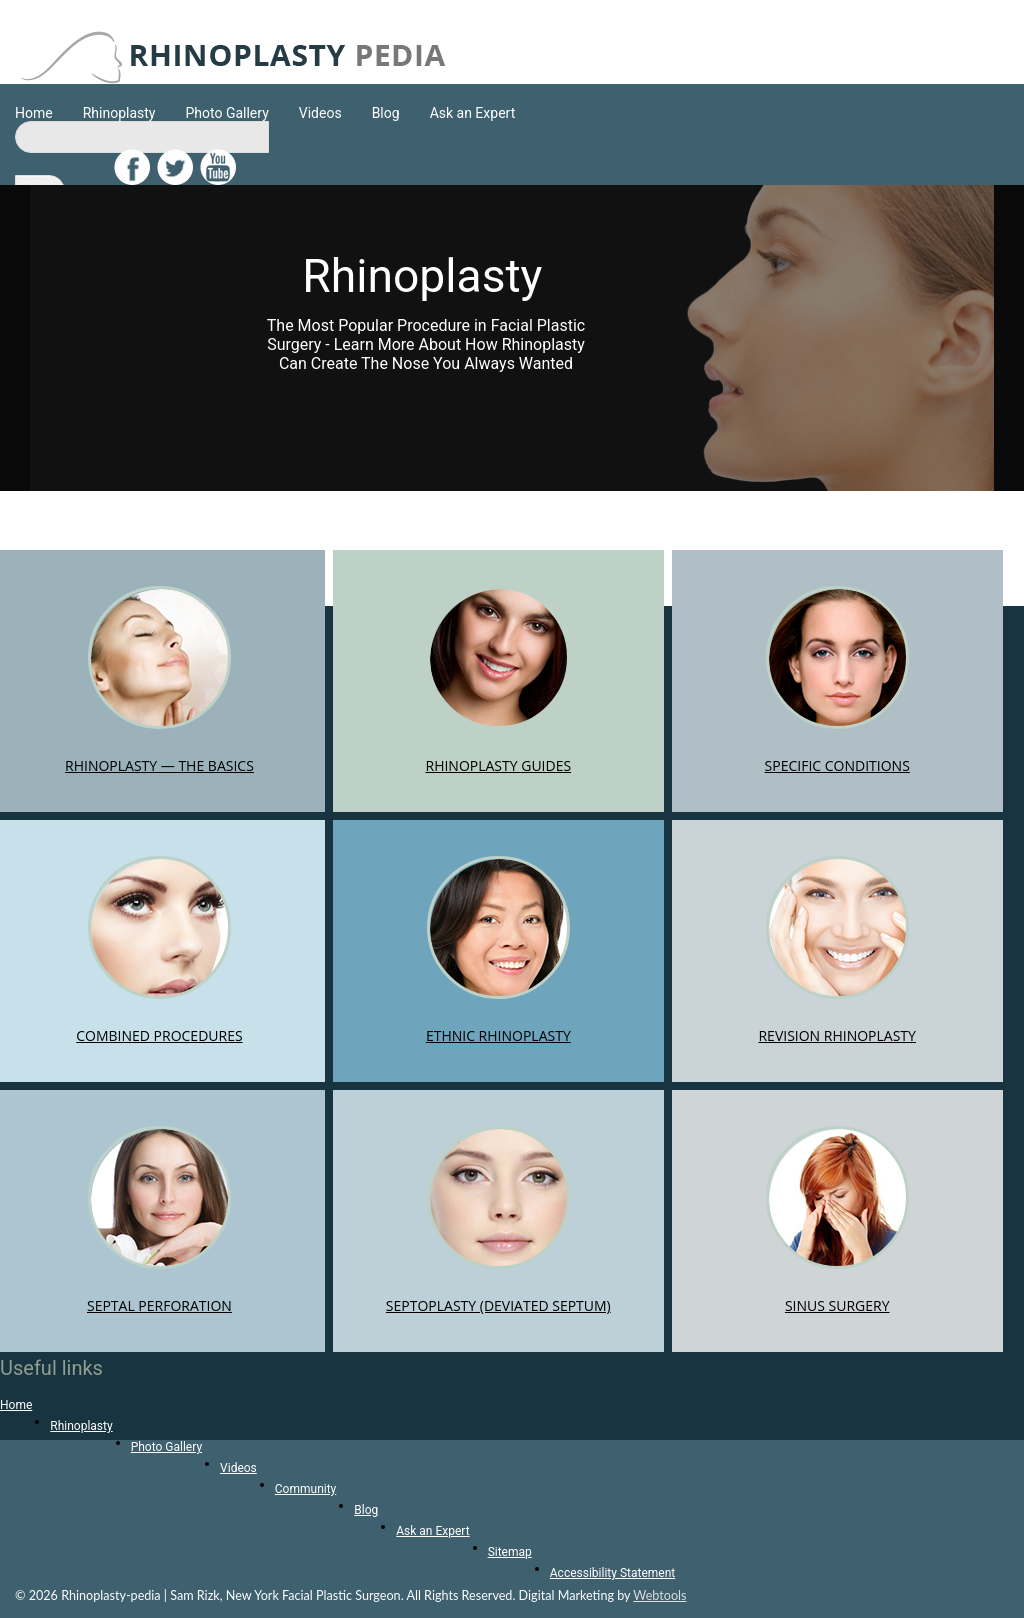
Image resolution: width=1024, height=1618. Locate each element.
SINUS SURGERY (837, 1220)
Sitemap (510, 1552)
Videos (320, 113)
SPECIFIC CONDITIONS (837, 680)
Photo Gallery (226, 113)
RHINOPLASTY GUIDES (498, 680)
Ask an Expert (473, 113)
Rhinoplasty (119, 113)
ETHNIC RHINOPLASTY (498, 950)
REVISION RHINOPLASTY (836, 950)
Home (34, 113)
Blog (386, 113)
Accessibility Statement (612, 1573)
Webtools (659, 1595)
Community (305, 1489)
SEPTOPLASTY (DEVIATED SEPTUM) (498, 1220)
